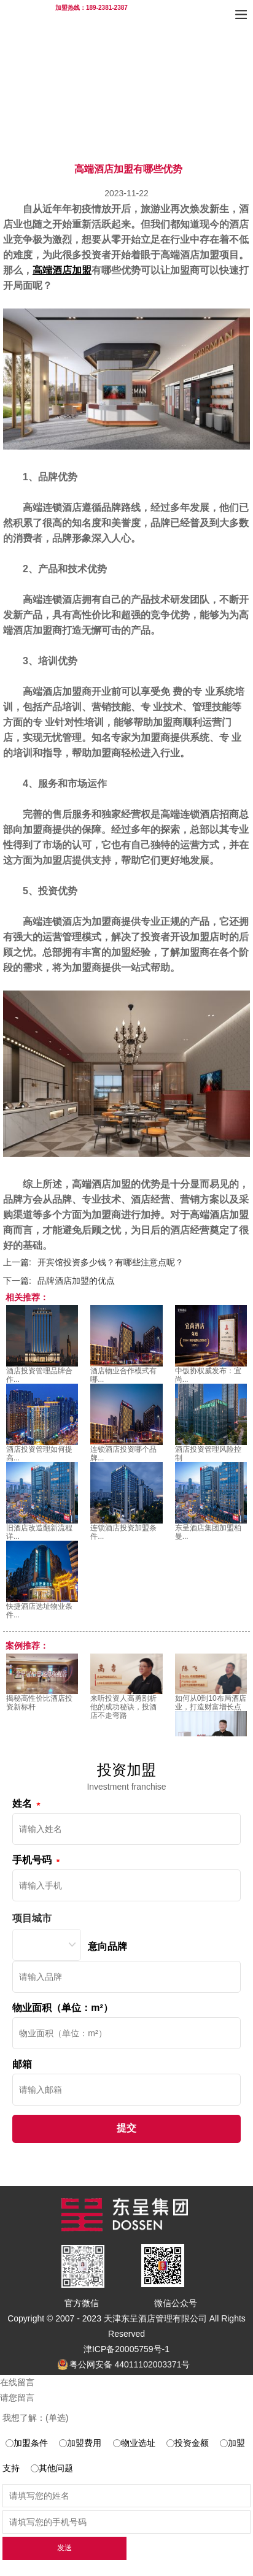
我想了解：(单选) (35, 2418)
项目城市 (32, 1918)
